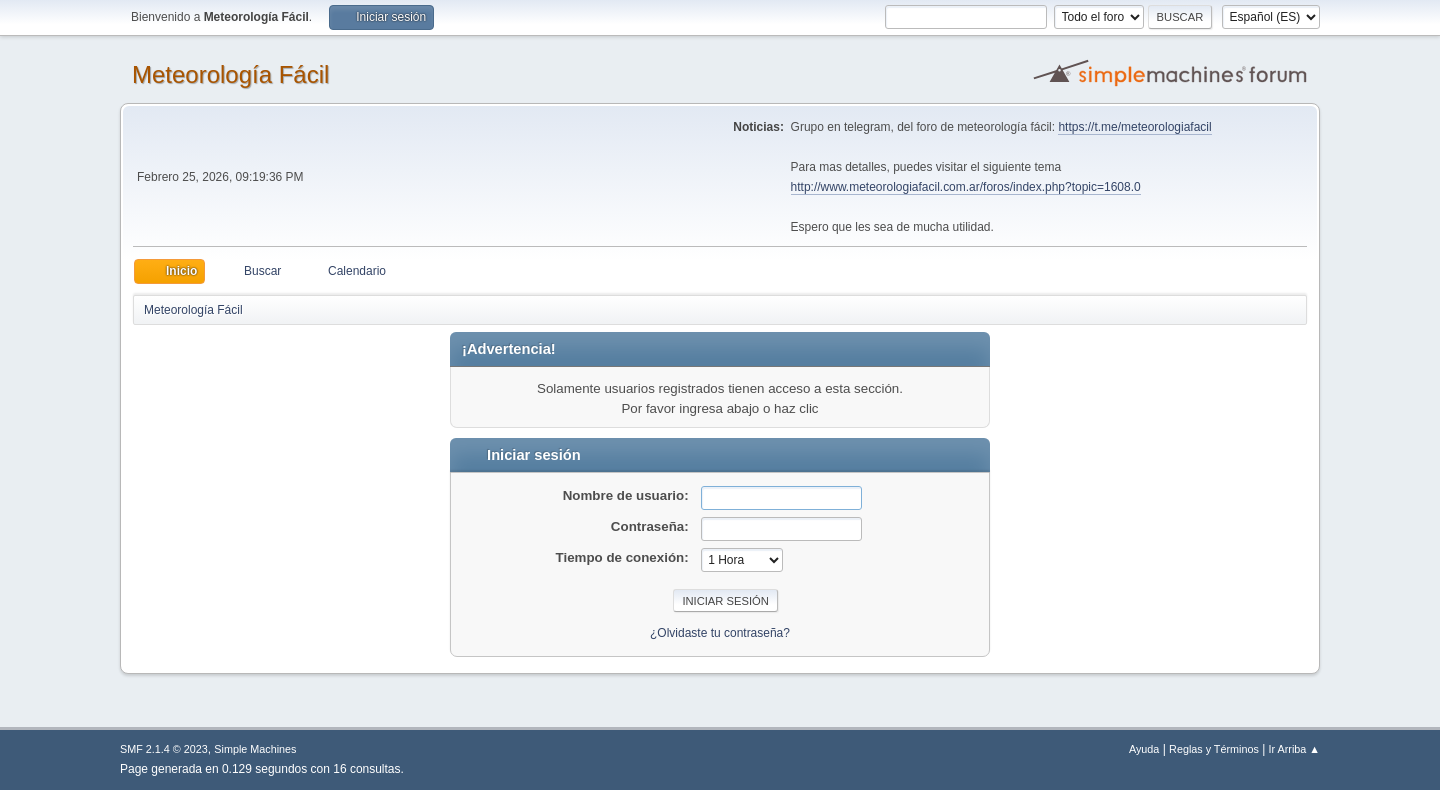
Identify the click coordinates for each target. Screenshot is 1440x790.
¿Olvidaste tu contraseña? (720, 633)
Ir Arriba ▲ (1294, 749)
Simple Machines (255, 749)
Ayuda (1144, 749)
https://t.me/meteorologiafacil (1134, 127)
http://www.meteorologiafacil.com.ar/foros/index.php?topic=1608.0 (966, 187)
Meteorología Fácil (230, 74)
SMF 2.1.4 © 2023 (164, 749)
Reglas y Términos (1214, 749)
